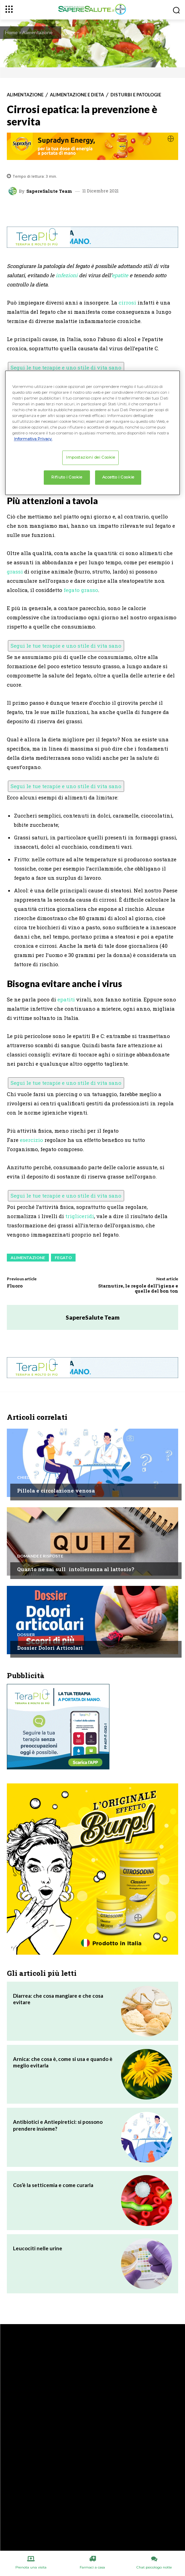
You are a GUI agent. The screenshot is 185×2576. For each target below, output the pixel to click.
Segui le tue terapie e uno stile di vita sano (66, 367)
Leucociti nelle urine (37, 2248)
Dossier (26, 1635)
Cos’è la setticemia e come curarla (53, 2185)
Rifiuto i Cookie (66, 477)
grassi (15, 571)
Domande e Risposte (40, 1556)
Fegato (63, 1257)
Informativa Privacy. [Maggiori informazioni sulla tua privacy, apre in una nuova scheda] (33, 438)
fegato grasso (81, 589)
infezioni (67, 275)
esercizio (31, 1139)
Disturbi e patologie (135, 95)
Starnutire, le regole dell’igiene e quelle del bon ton (138, 1288)
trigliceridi (79, 1216)
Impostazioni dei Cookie (90, 457)
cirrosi (127, 302)
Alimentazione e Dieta (77, 95)
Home (11, 32)
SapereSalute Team (49, 191)
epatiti (66, 999)
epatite (120, 275)
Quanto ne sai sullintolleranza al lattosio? (75, 1569)
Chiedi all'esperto (38, 1477)
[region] (93, 432)
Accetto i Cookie (118, 477)
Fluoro (15, 1286)
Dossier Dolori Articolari (50, 1647)
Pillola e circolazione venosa (56, 1490)
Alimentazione (37, 32)
